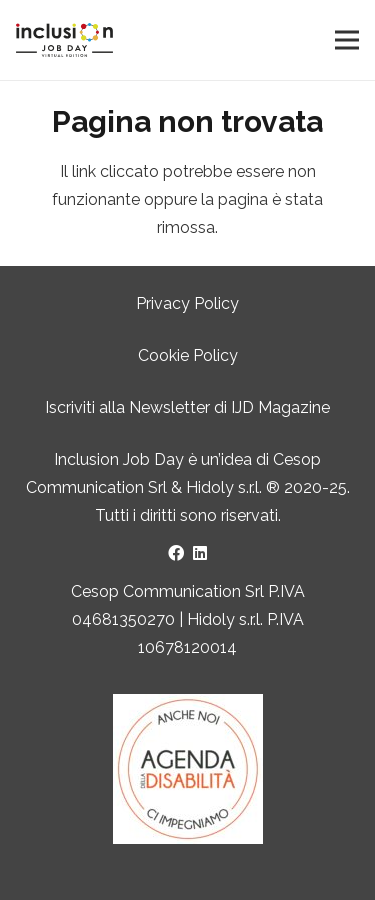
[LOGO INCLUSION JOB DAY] (64, 40)
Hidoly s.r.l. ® (235, 487)
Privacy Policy (187, 303)
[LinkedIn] (200, 553)
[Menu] (347, 40)
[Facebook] (176, 553)
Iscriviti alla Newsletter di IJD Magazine (187, 407)
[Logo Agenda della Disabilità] (187, 769)
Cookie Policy (188, 355)
